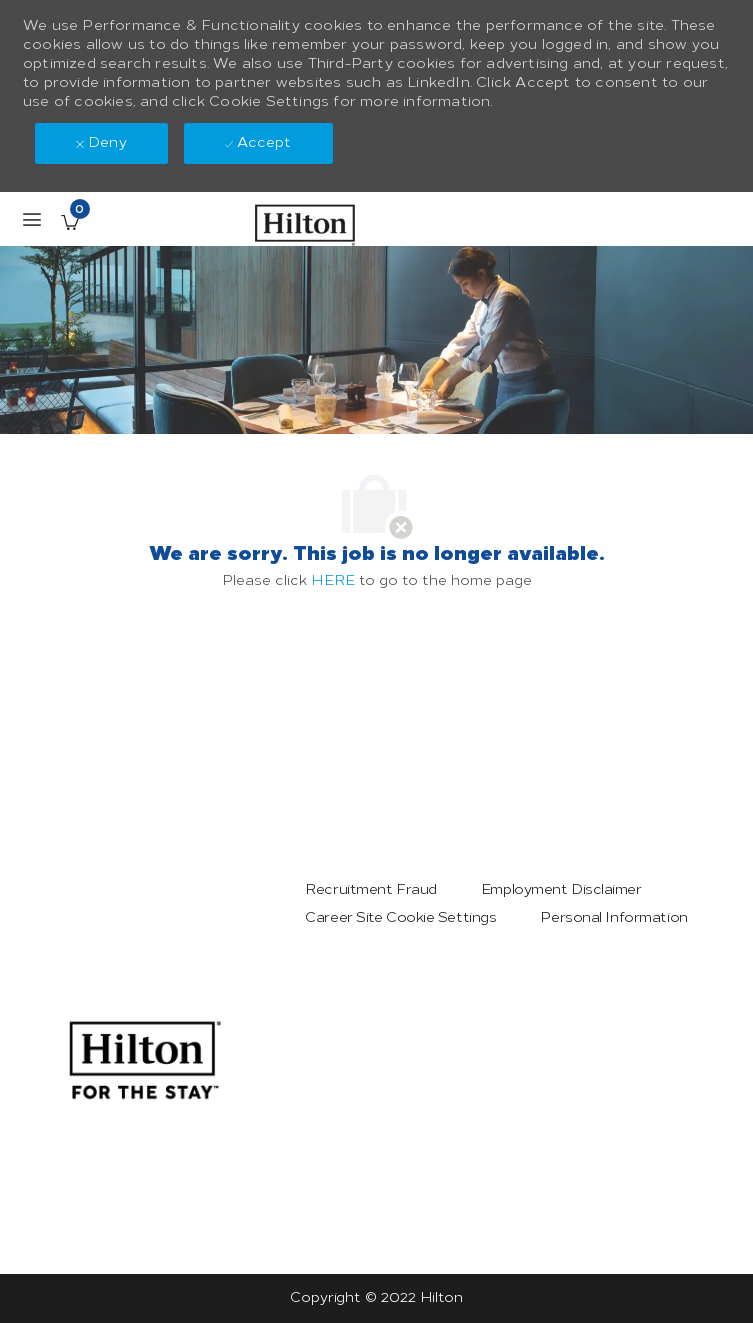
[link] (145, 1060)
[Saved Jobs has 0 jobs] (70, 222)
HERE (333, 580)
